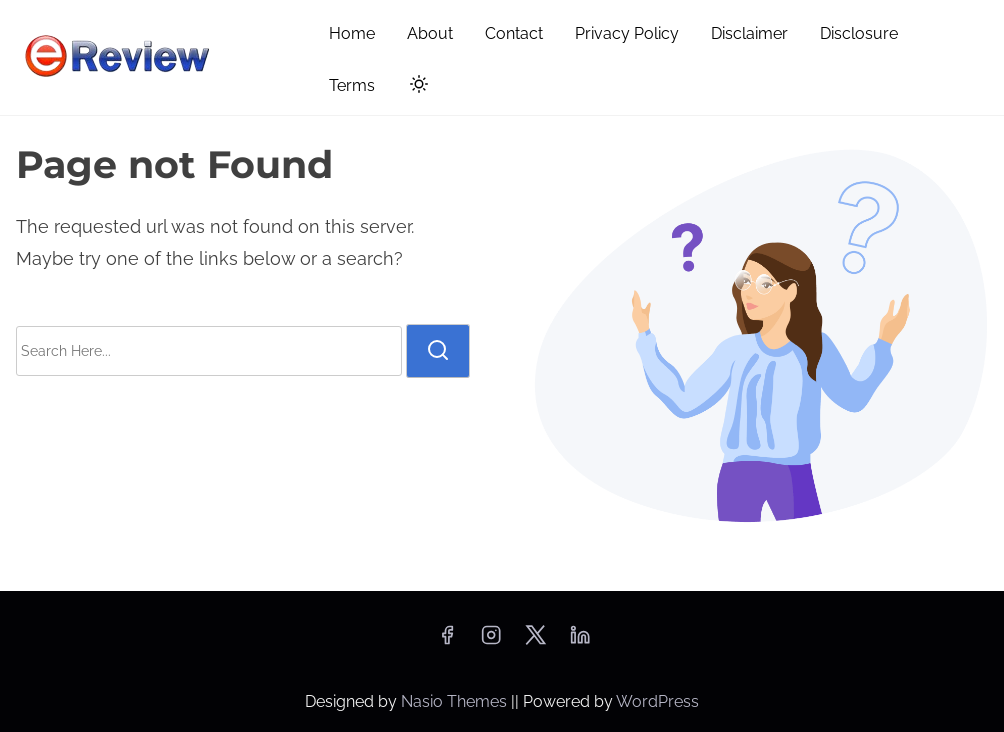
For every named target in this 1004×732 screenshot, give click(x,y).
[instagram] (491, 641)
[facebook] (447, 641)
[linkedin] (580, 641)
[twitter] (535, 641)
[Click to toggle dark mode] (415, 87)
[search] (438, 351)
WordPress (657, 701)
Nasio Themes (456, 701)
